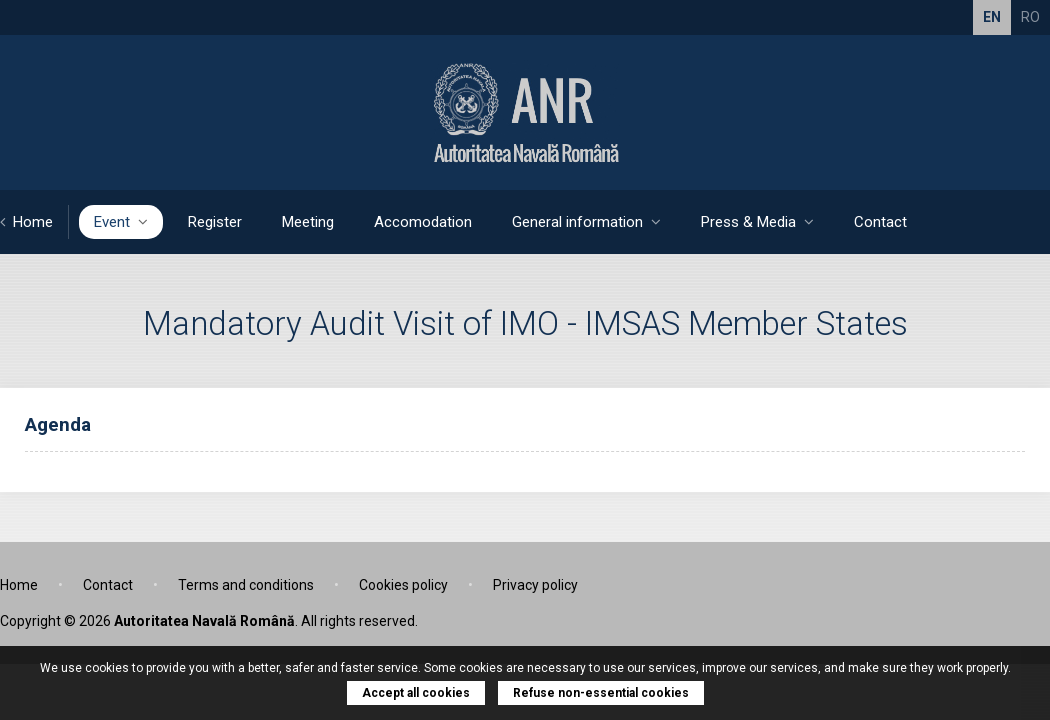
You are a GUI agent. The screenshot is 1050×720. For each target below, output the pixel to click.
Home (26, 222)
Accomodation (423, 222)
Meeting (308, 222)
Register (215, 222)
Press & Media (757, 222)
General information (586, 222)
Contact (880, 222)
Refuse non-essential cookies (601, 693)
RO (1030, 17)
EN (992, 17)
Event (121, 222)
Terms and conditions (246, 585)
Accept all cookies (416, 693)
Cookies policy (403, 585)
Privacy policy (535, 585)
